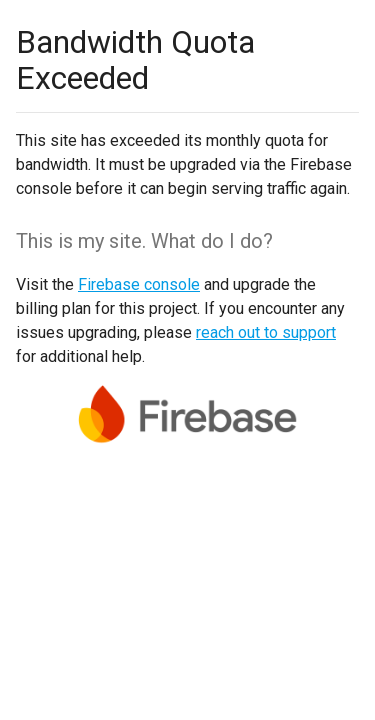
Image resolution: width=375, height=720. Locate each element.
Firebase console (139, 284)
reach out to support (266, 332)
